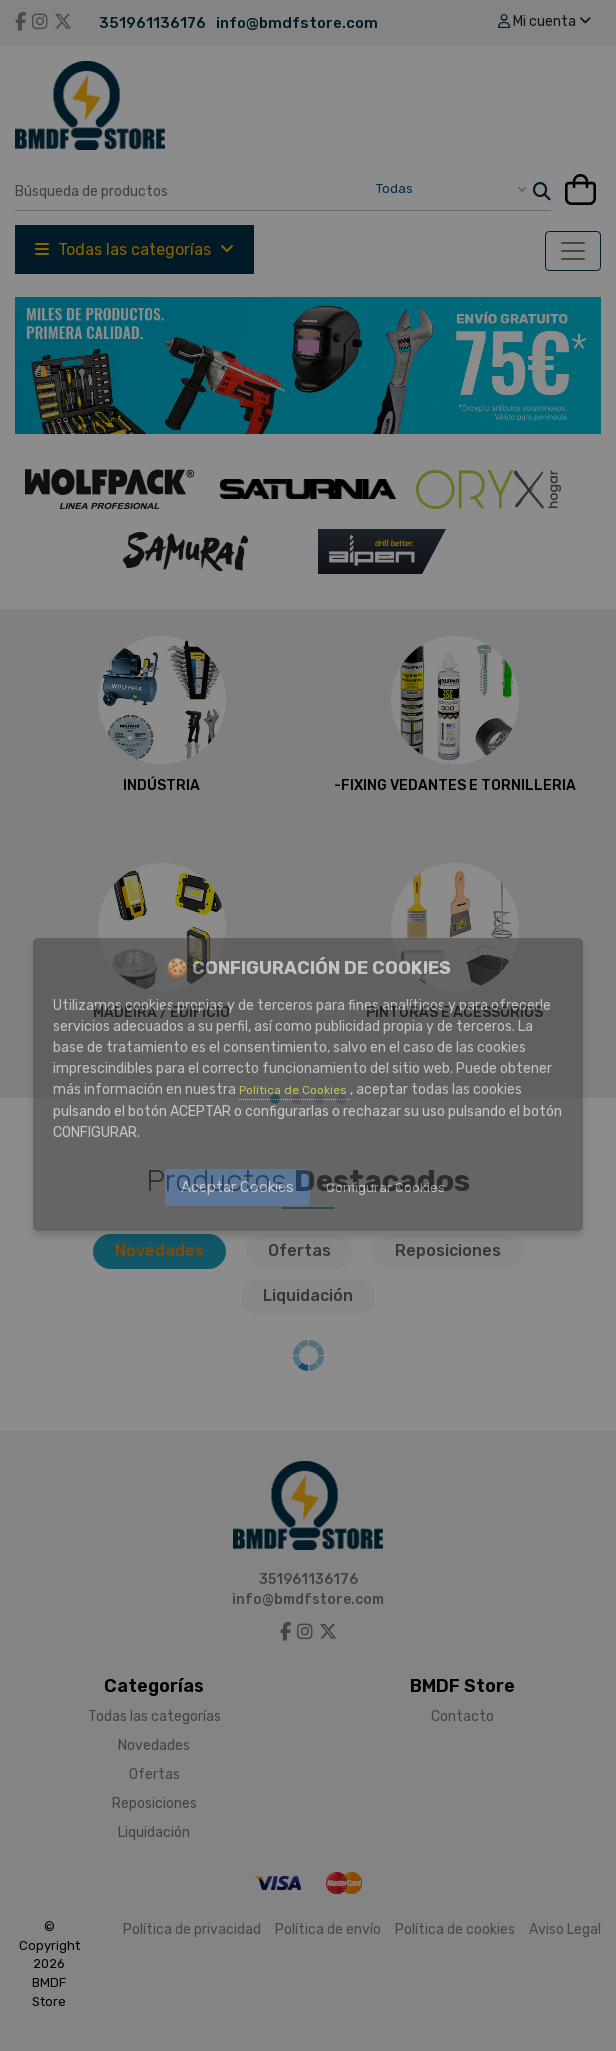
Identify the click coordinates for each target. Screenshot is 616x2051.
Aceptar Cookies (237, 1187)
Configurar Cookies (385, 1187)
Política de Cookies (294, 1090)
